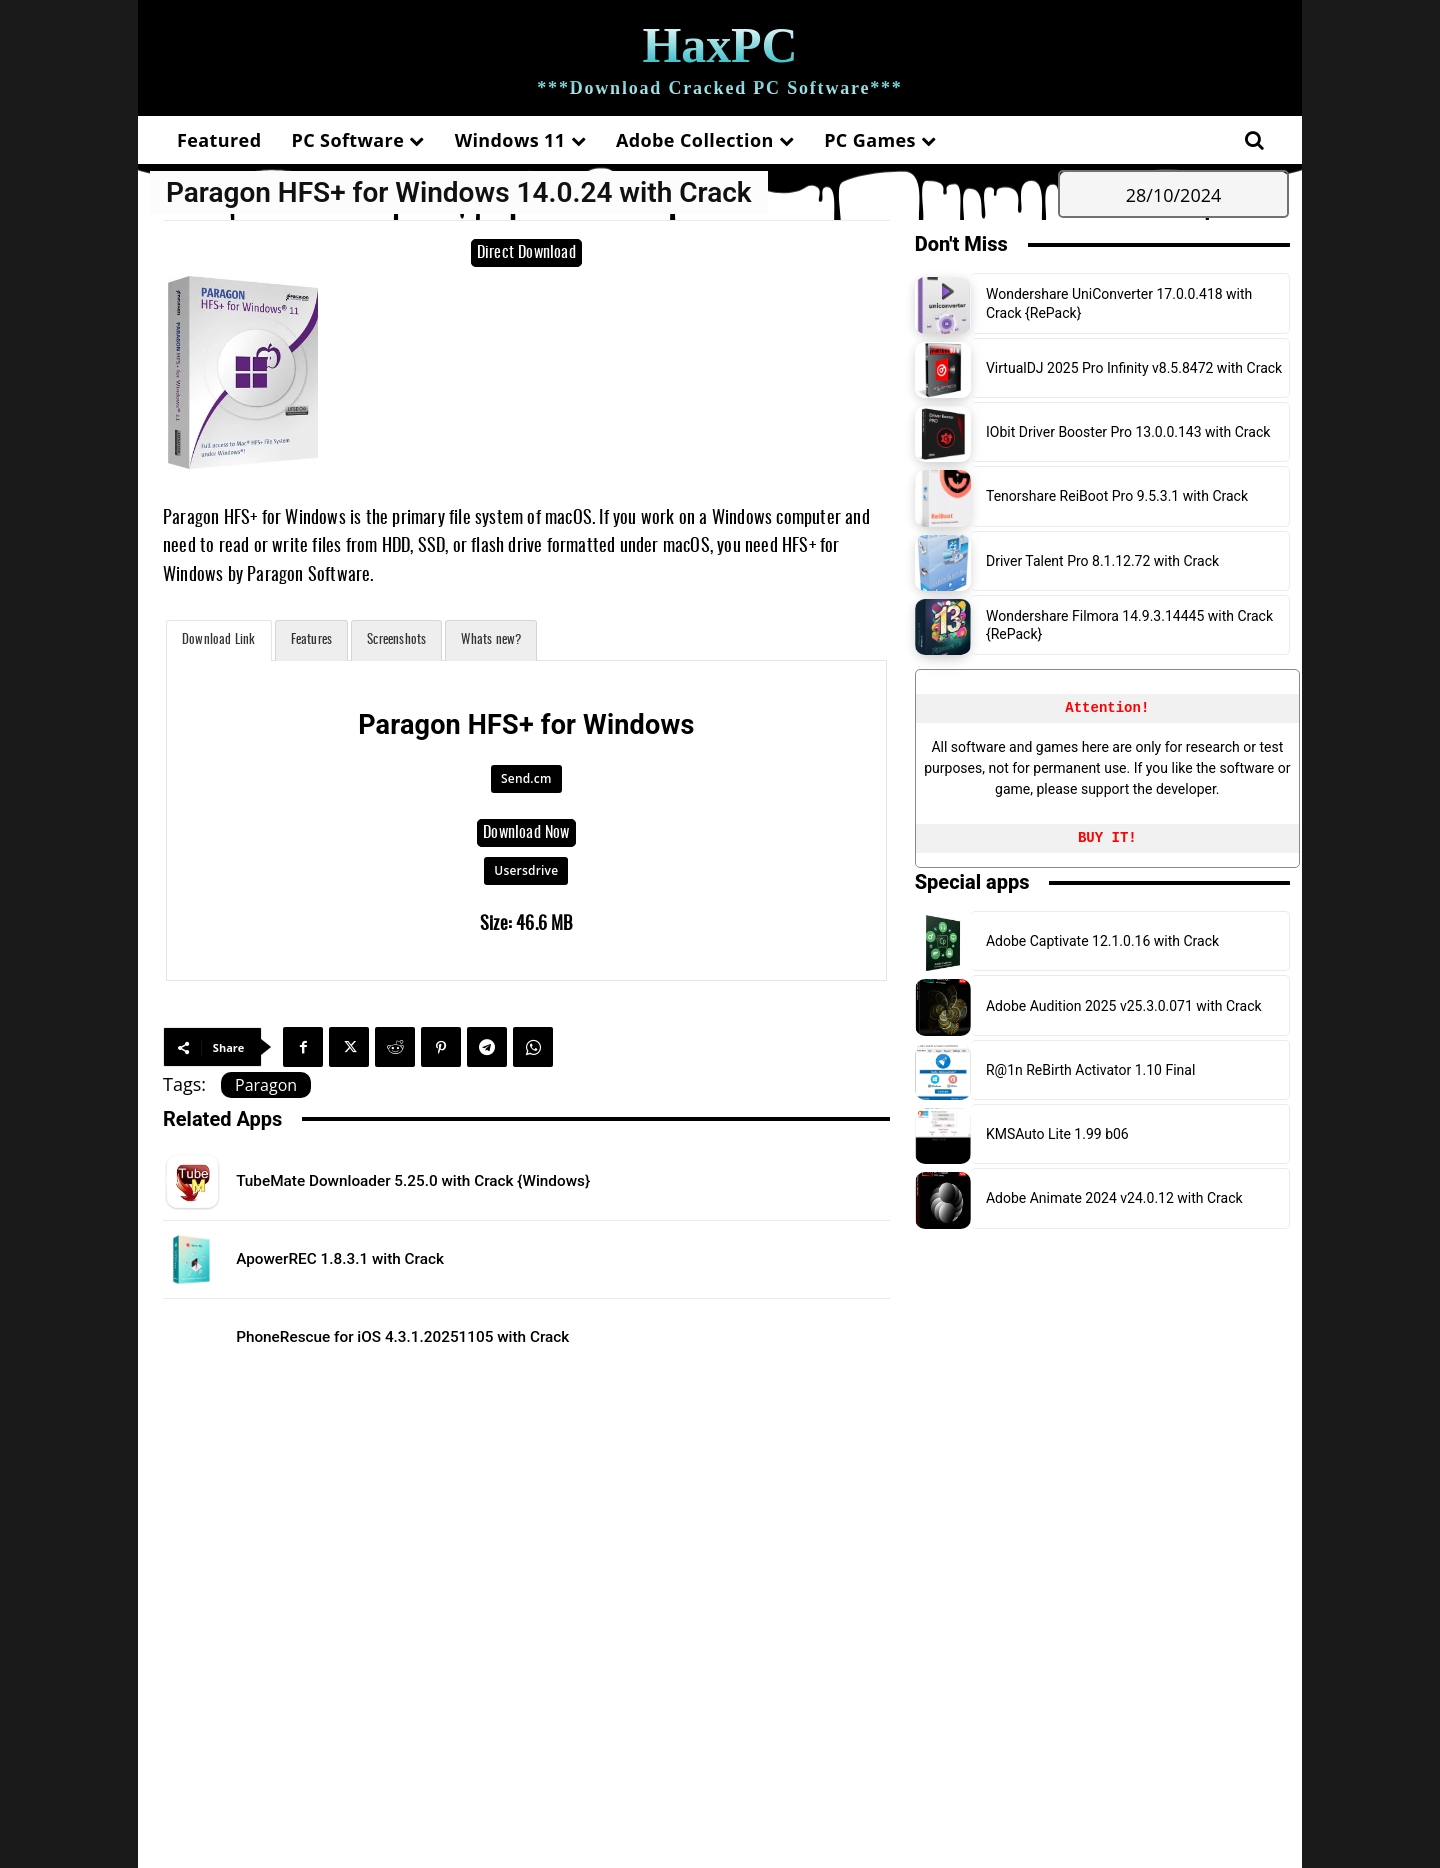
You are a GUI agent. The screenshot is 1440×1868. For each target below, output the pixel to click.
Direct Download (526, 253)
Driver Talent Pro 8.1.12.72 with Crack (1102, 561)
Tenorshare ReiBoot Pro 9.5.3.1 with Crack (1117, 496)
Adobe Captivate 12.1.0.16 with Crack (1102, 941)
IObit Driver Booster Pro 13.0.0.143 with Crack (1128, 432)
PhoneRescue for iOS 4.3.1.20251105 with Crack (453, 1336)
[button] (1254, 140)
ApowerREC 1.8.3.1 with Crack (371, 1258)
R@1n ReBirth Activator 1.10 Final (1090, 1070)
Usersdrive (526, 870)
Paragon (266, 1085)
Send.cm (526, 778)
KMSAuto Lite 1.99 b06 (1057, 1134)
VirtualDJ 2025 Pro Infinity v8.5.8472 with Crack (1134, 368)
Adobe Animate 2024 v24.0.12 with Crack (1114, 1198)
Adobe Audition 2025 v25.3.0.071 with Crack (1124, 1006)
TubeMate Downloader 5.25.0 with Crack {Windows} (467, 1180)
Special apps (972, 882)
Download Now (526, 833)
